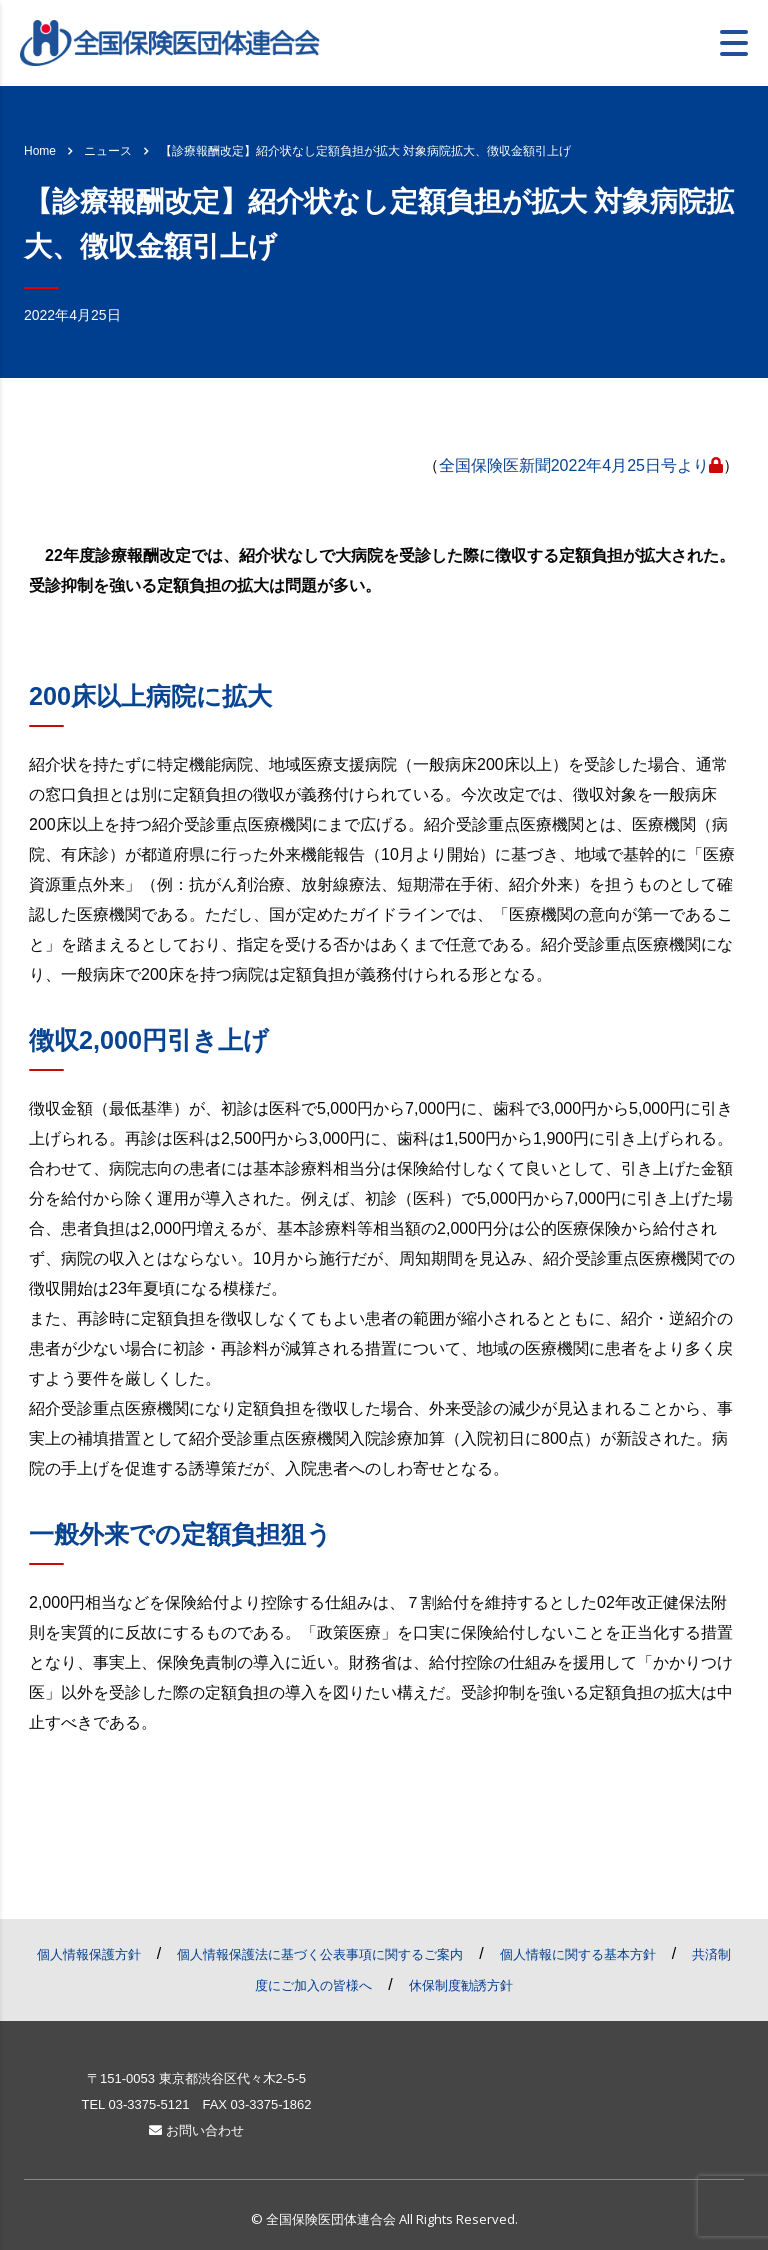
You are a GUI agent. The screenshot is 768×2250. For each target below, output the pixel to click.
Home (40, 151)
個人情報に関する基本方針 (578, 1954)
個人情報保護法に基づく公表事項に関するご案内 (320, 1954)
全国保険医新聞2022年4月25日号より (581, 465)
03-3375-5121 (148, 2104)
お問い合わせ (196, 2130)
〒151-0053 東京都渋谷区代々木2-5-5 (196, 2078)
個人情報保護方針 (89, 1954)
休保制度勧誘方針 (461, 1985)
